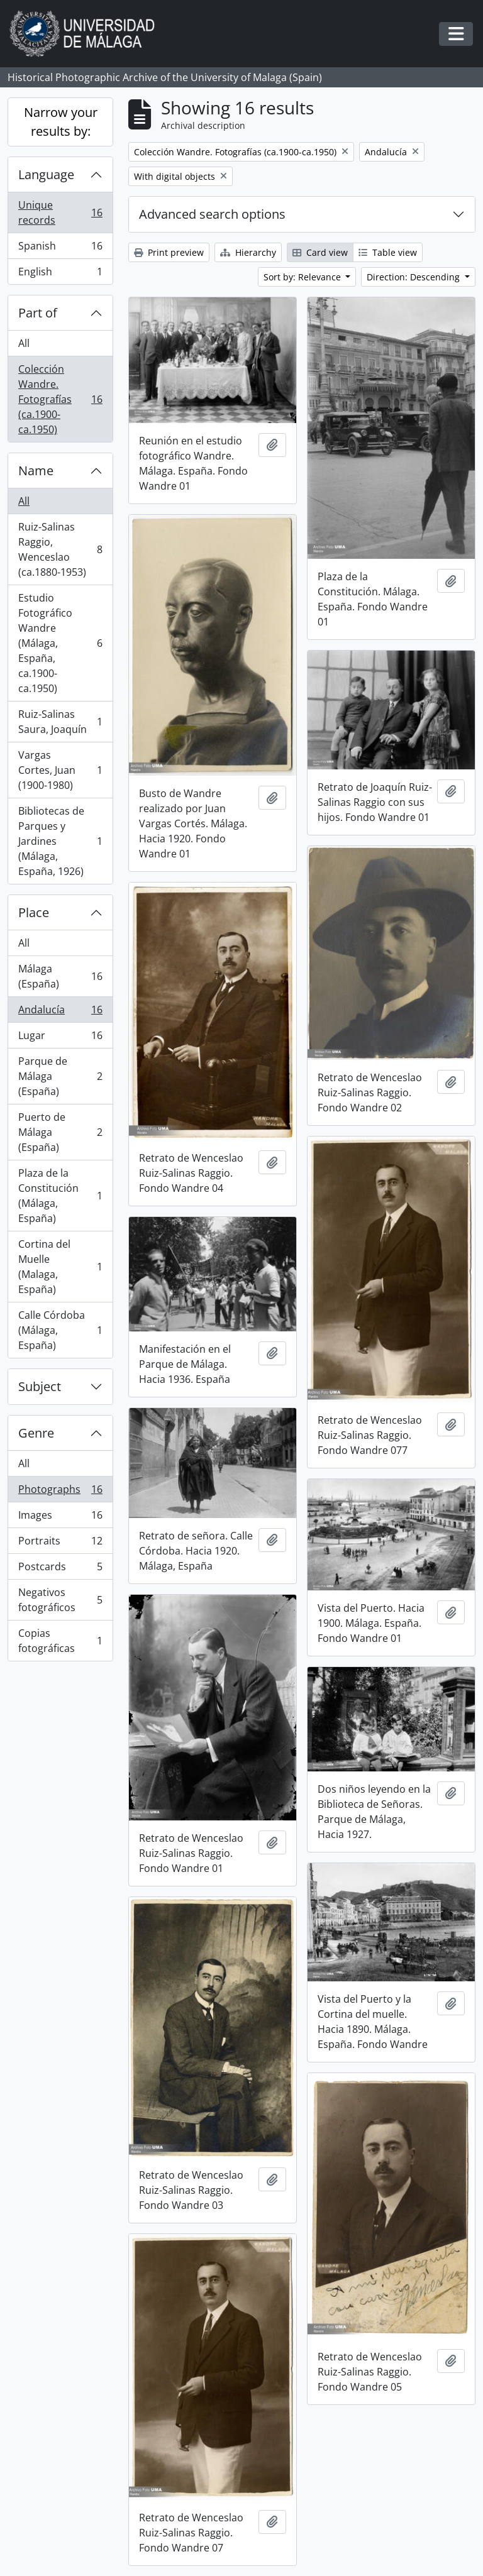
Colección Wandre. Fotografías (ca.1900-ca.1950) (60, 399)
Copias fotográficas (60, 1640)
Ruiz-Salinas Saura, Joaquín (60, 721)
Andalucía (60, 1012)
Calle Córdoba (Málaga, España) (60, 1330)
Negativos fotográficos (60, 1599)
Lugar (60, 1038)
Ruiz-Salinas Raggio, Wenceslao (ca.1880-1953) (60, 549)
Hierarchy (248, 252)
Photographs (60, 1492)
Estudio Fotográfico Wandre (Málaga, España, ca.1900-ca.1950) (60, 643)
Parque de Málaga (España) (60, 1076)
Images (60, 1517)
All (24, 343)
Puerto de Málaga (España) (60, 1132)
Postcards (60, 1569)
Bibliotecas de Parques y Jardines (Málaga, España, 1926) (60, 841)
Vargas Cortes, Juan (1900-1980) (60, 770)
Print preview (169, 252)
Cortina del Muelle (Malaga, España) (60, 1266)
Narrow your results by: (60, 122)
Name (35, 470)
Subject (39, 1386)
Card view (320, 252)
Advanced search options (212, 214)
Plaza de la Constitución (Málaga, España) (60, 1195)
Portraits (60, 1543)
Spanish (60, 248)
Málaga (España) (60, 976)
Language (46, 174)
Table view (387, 252)
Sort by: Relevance (303, 277)
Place (33, 912)
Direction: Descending (414, 277)
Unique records (60, 212)
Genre (36, 1432)
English (60, 274)
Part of (37, 312)
